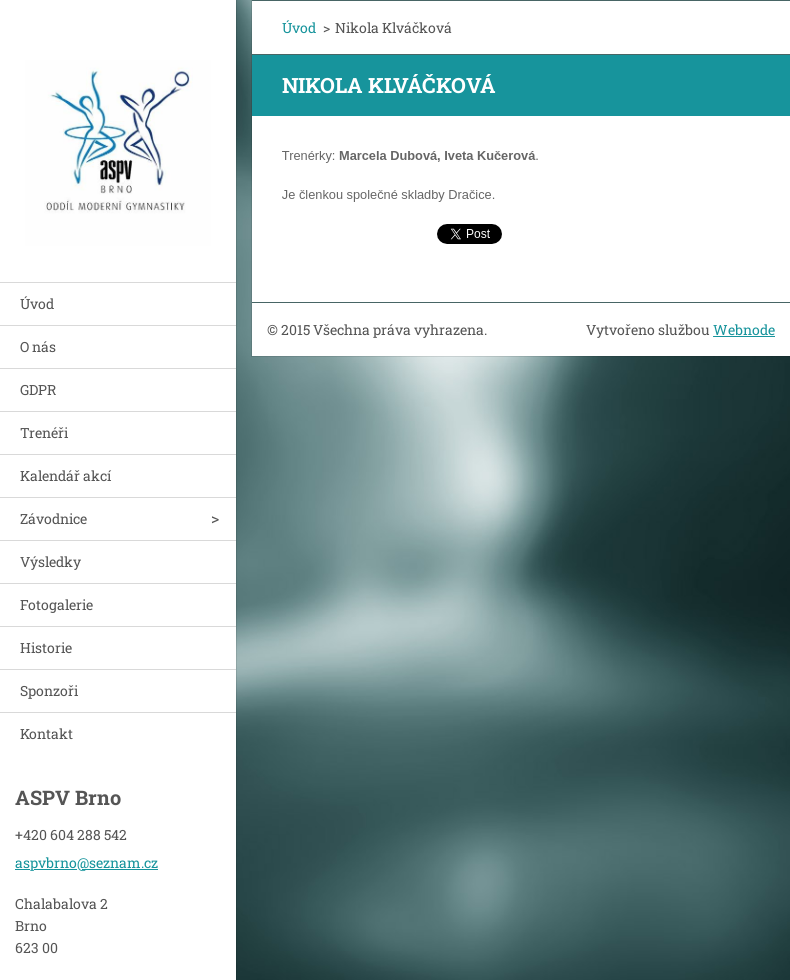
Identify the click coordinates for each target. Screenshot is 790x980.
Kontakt (46, 733)
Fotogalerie (56, 604)
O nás (38, 346)
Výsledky (50, 561)
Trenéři (44, 432)
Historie (46, 647)
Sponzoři (49, 690)
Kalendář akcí (65, 475)
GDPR (38, 389)
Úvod (37, 303)
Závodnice (53, 518)
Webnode (744, 329)
